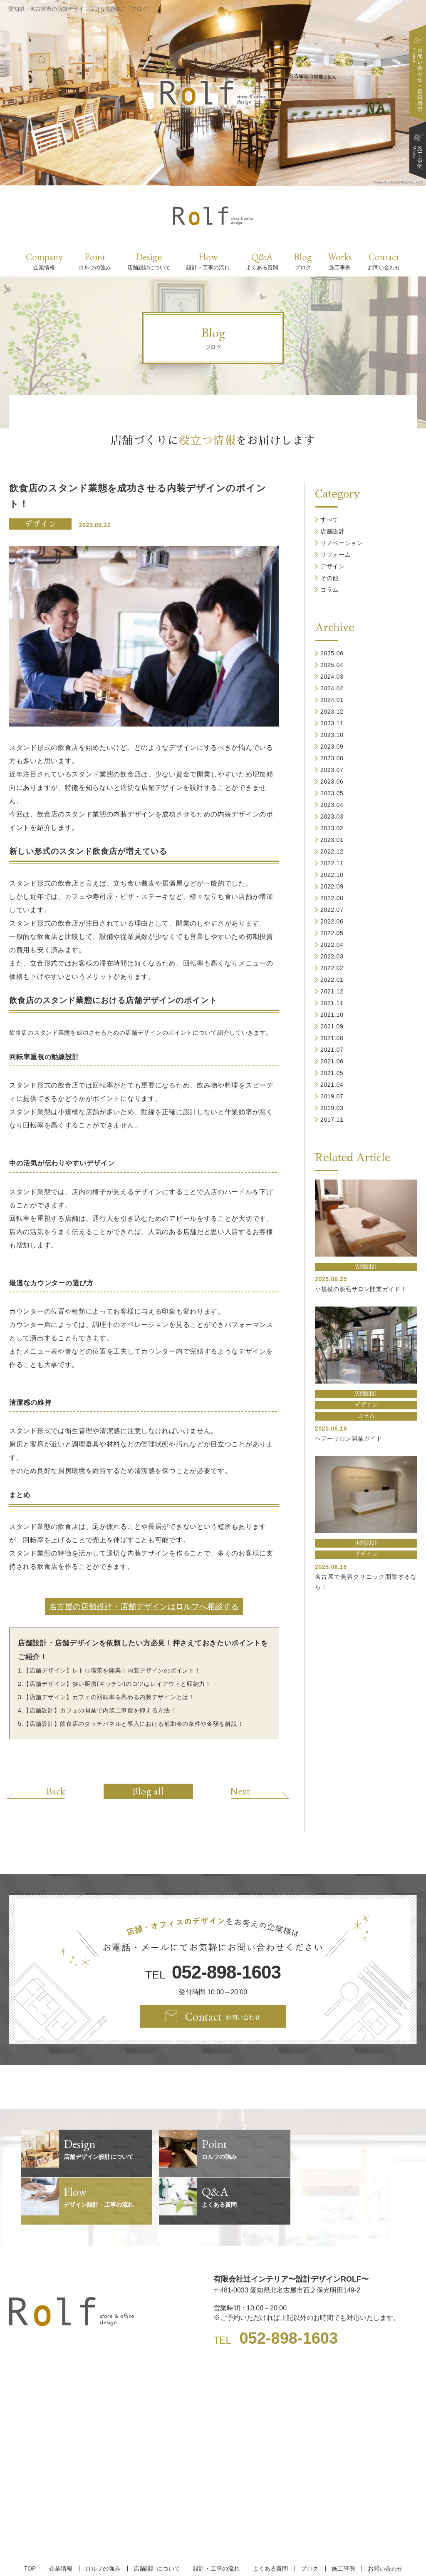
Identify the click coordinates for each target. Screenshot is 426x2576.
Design (149, 261)
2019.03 (332, 1108)
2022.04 (332, 944)
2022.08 (332, 898)
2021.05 (332, 1073)
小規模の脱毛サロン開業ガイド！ (361, 1289)
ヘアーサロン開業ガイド (348, 1438)
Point (95, 261)
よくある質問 (269, 2520)
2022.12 (332, 851)
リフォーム (335, 554)
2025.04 (332, 665)
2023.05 (332, 793)
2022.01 (332, 979)
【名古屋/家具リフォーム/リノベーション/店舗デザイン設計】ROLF (213, 2555)
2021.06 (332, 1061)
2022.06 (332, 921)
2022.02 (332, 968)
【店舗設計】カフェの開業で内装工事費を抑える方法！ (99, 1710)
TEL (213, 1972)
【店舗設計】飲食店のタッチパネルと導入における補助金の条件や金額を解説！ (133, 1723)
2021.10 (332, 1014)
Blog (303, 261)
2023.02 (332, 828)
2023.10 (332, 735)
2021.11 (332, 1003)
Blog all (148, 1791)
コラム (329, 589)
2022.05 (332, 933)
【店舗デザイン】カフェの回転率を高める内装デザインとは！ (109, 1697)
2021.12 (332, 991)
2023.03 (332, 816)
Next (238, 1790)
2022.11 (332, 863)
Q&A (262, 261)
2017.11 (332, 1119)
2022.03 (332, 956)
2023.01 (332, 839)
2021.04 (332, 1084)
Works (340, 261)
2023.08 (332, 758)
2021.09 (332, 1026)
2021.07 (332, 1049)
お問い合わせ (381, 2520)
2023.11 (332, 723)
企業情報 (62, 2520)
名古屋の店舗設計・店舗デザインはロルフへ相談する (144, 1606)
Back (58, 1790)
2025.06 (332, 653)
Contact (384, 261)
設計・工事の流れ (216, 2520)
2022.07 (332, 909)
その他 (329, 578)
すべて (329, 519)
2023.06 (332, 781)
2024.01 (332, 700)
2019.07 (332, 1096)
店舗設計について (157, 2520)
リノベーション (341, 543)
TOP (33, 2520)
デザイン (40, 524)
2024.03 (332, 676)
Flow (208, 261)
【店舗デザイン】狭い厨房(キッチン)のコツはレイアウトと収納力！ (117, 1683)
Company (44, 261)
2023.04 (332, 804)
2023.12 (332, 711)
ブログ (307, 2520)
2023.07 (332, 770)
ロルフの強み (104, 2520)
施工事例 (340, 2520)
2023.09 (332, 746)
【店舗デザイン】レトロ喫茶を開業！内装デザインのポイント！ (112, 1670)
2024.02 (332, 688)
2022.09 (332, 886)
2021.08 (332, 1038)
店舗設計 (332, 531)
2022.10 (332, 874)
